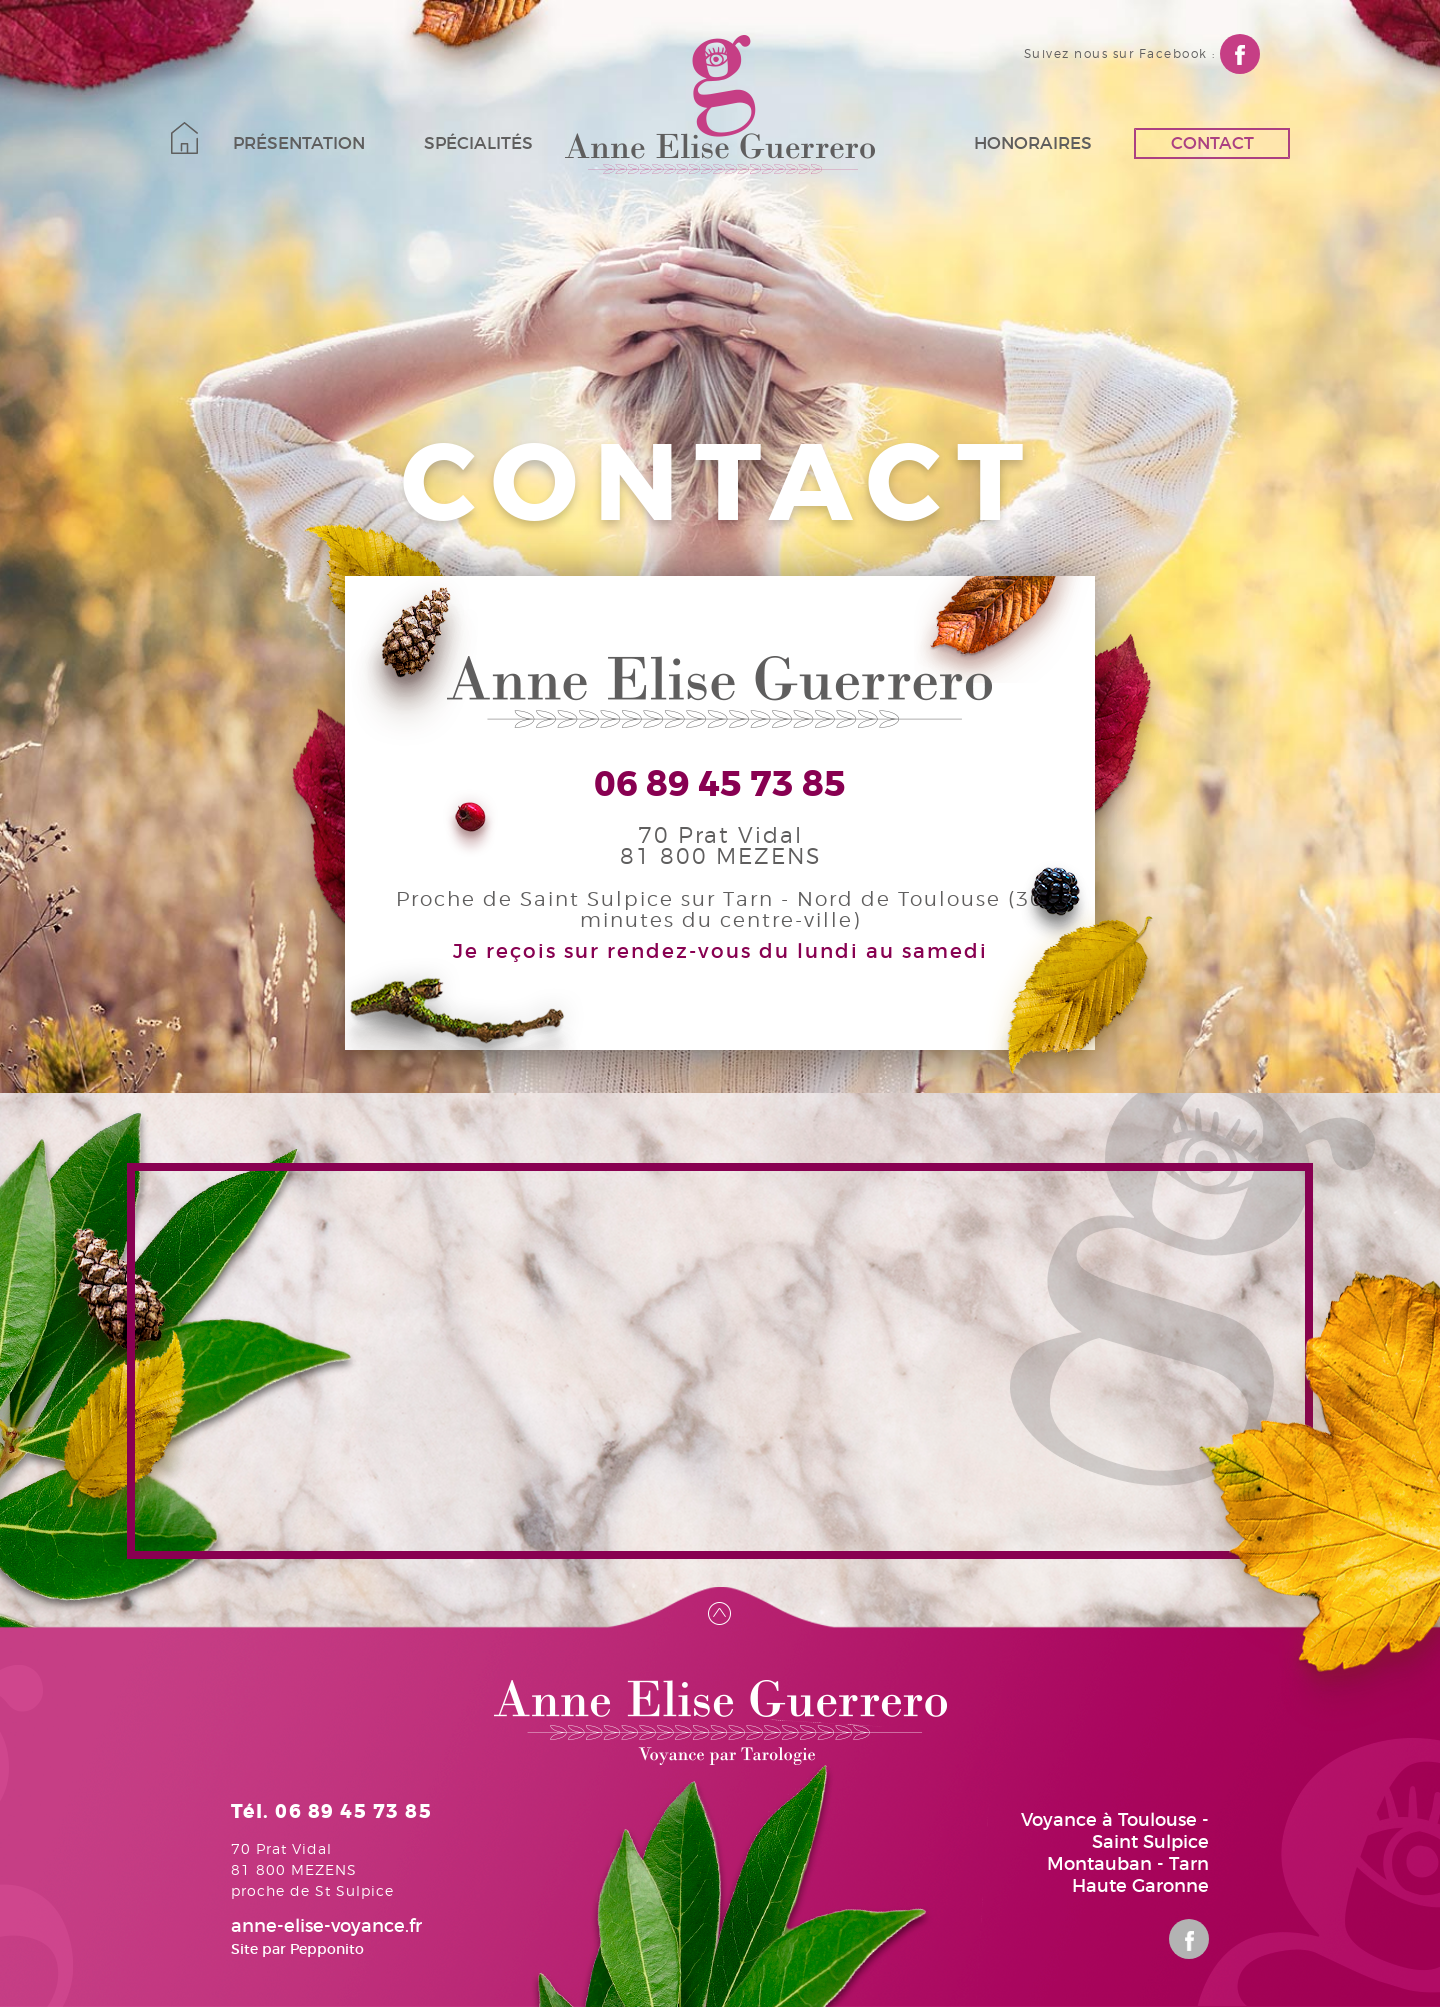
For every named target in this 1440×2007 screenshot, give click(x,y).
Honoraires (1033, 143)
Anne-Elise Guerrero (720, 104)
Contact (1212, 143)
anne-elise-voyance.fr (326, 1926)
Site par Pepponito (297, 1949)
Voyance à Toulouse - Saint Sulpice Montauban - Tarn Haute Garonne (1115, 1853)
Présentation (299, 143)
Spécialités (478, 143)
